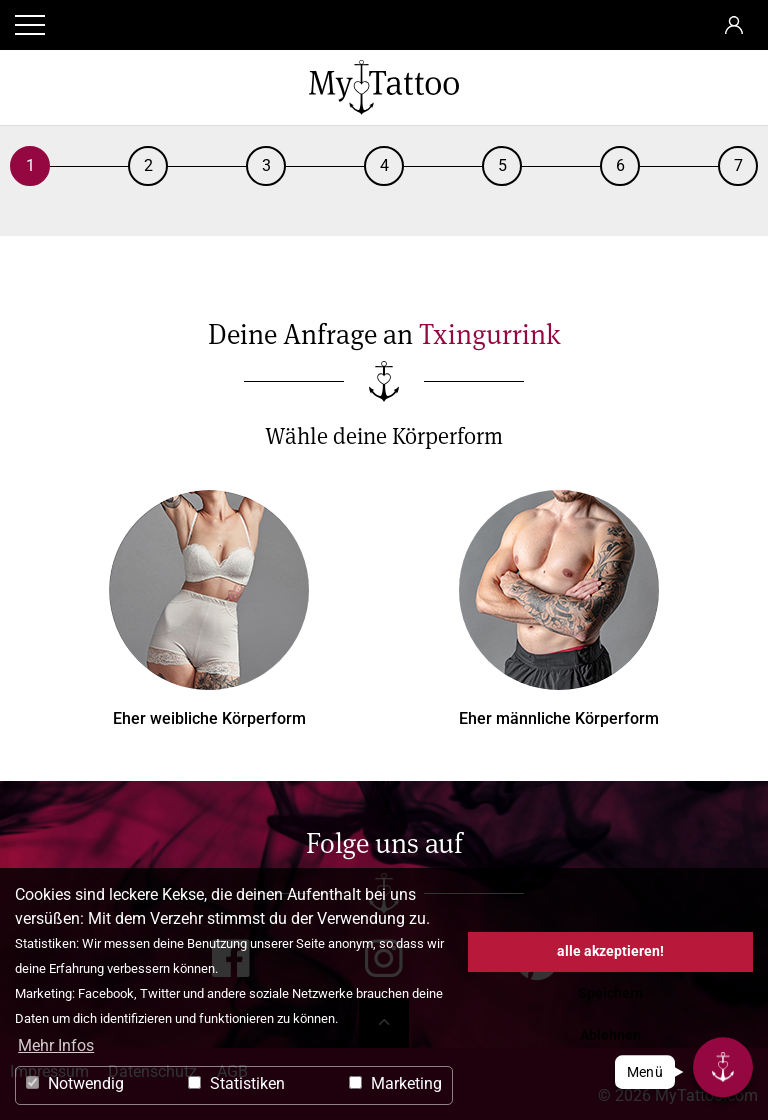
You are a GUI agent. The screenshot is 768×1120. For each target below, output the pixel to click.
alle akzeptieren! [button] (610, 951)
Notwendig (75, 1083)
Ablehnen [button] (610, 1035)
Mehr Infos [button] (56, 1045)
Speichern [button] (610, 993)
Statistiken (236, 1083)
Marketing (395, 1083)
